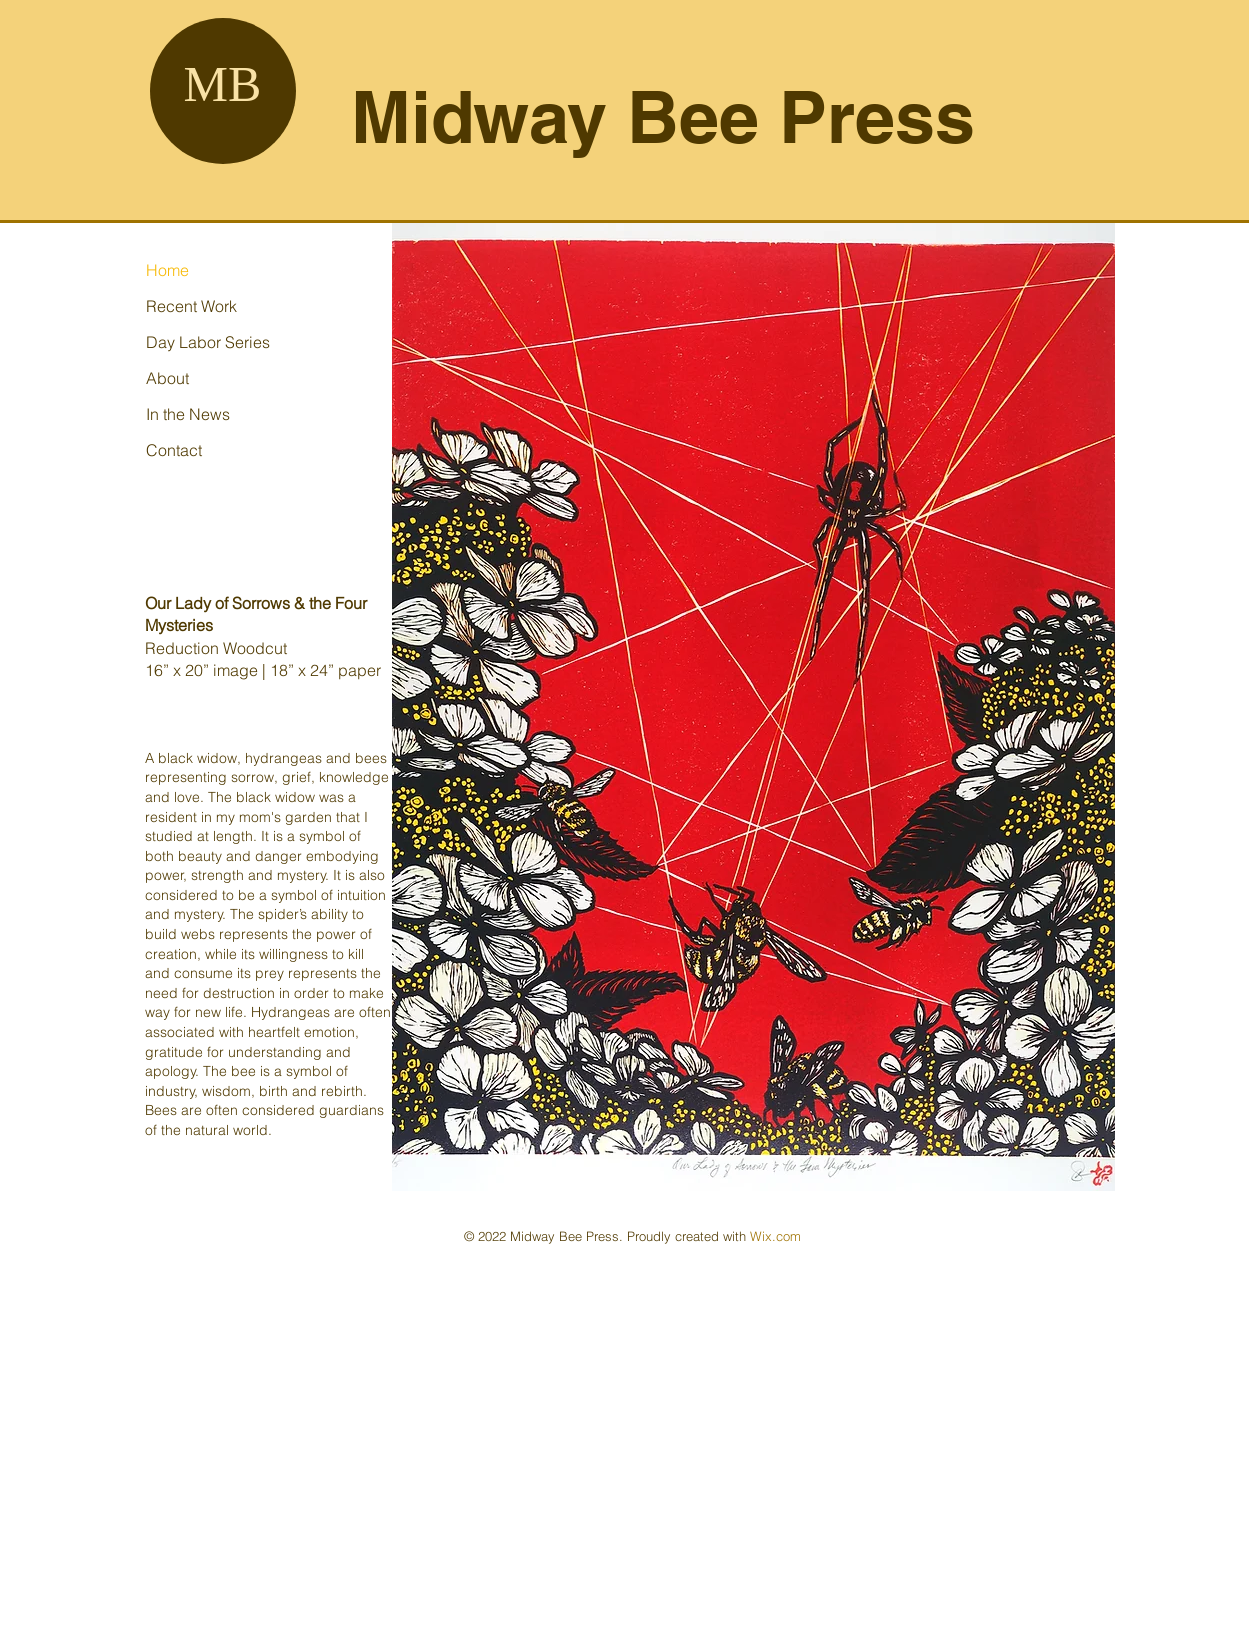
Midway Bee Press (663, 116)
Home (167, 270)
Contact (174, 450)
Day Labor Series (208, 342)
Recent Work (191, 306)
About (167, 378)
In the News (188, 414)
